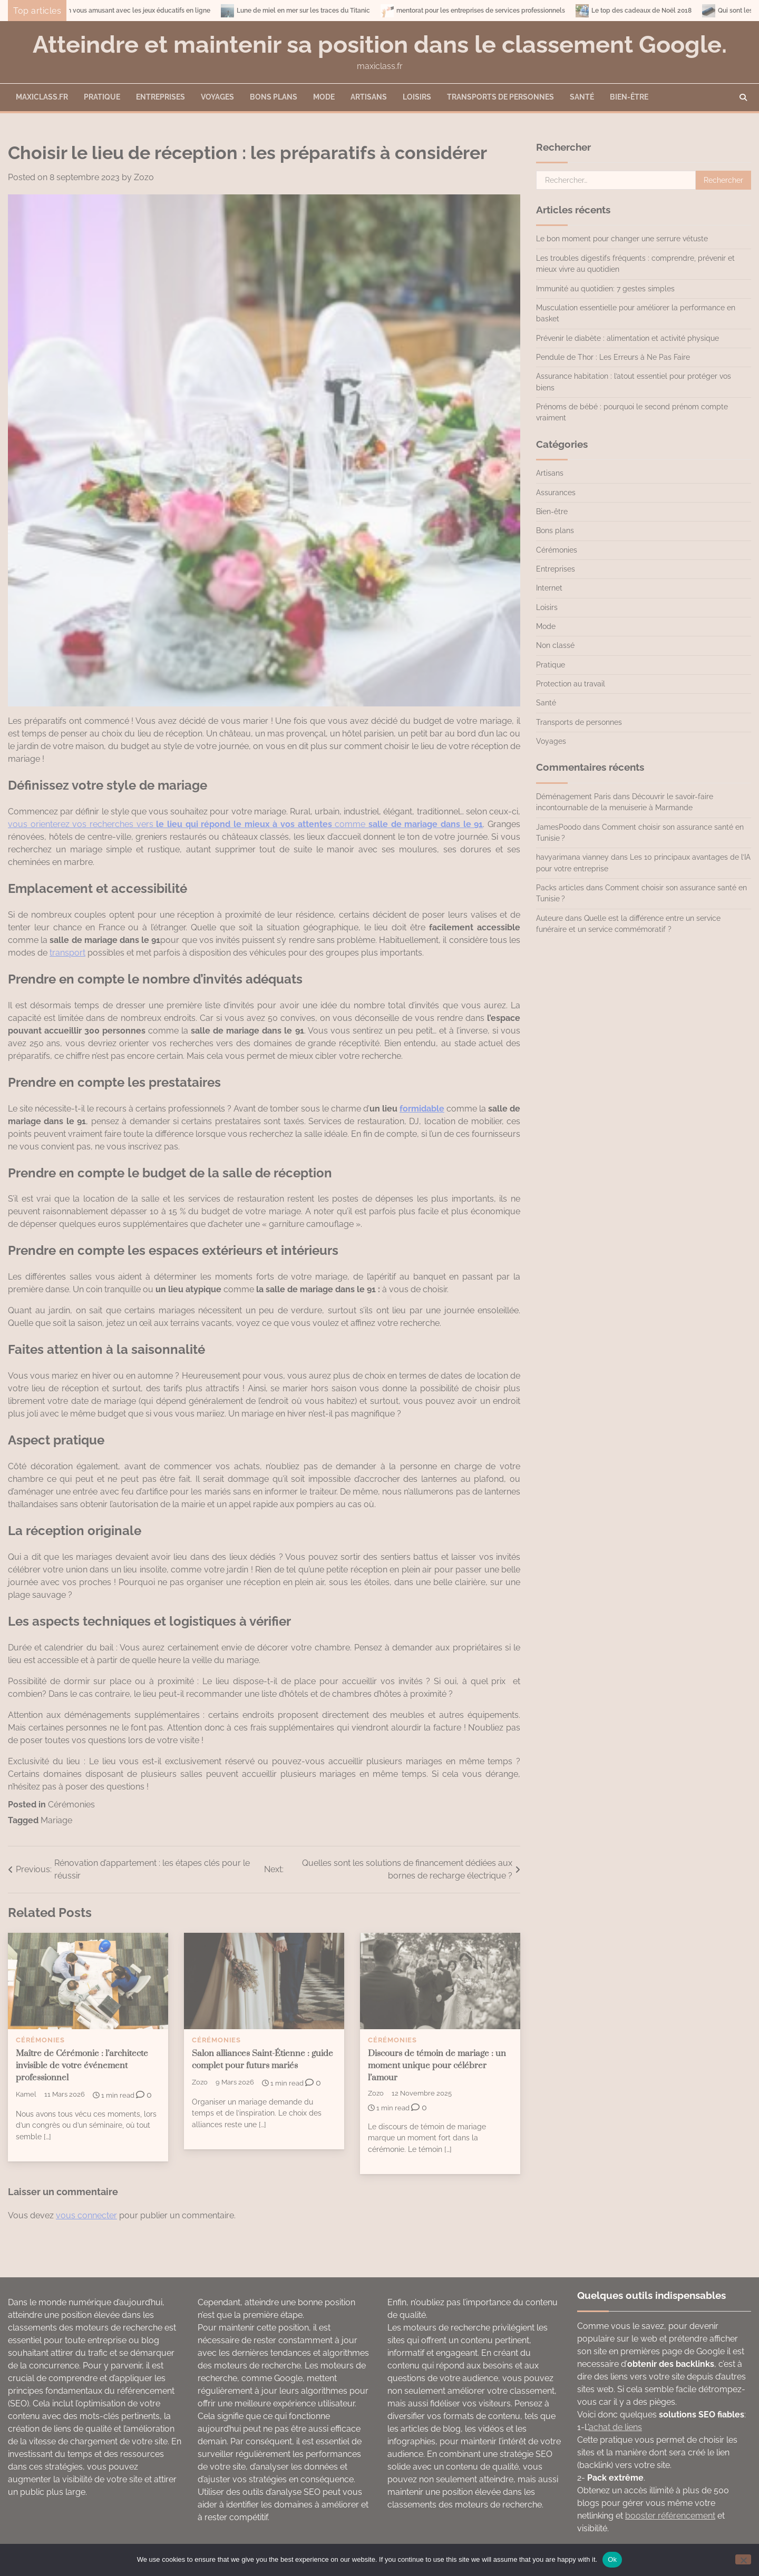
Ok (612, 2559)
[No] (743, 2559)
